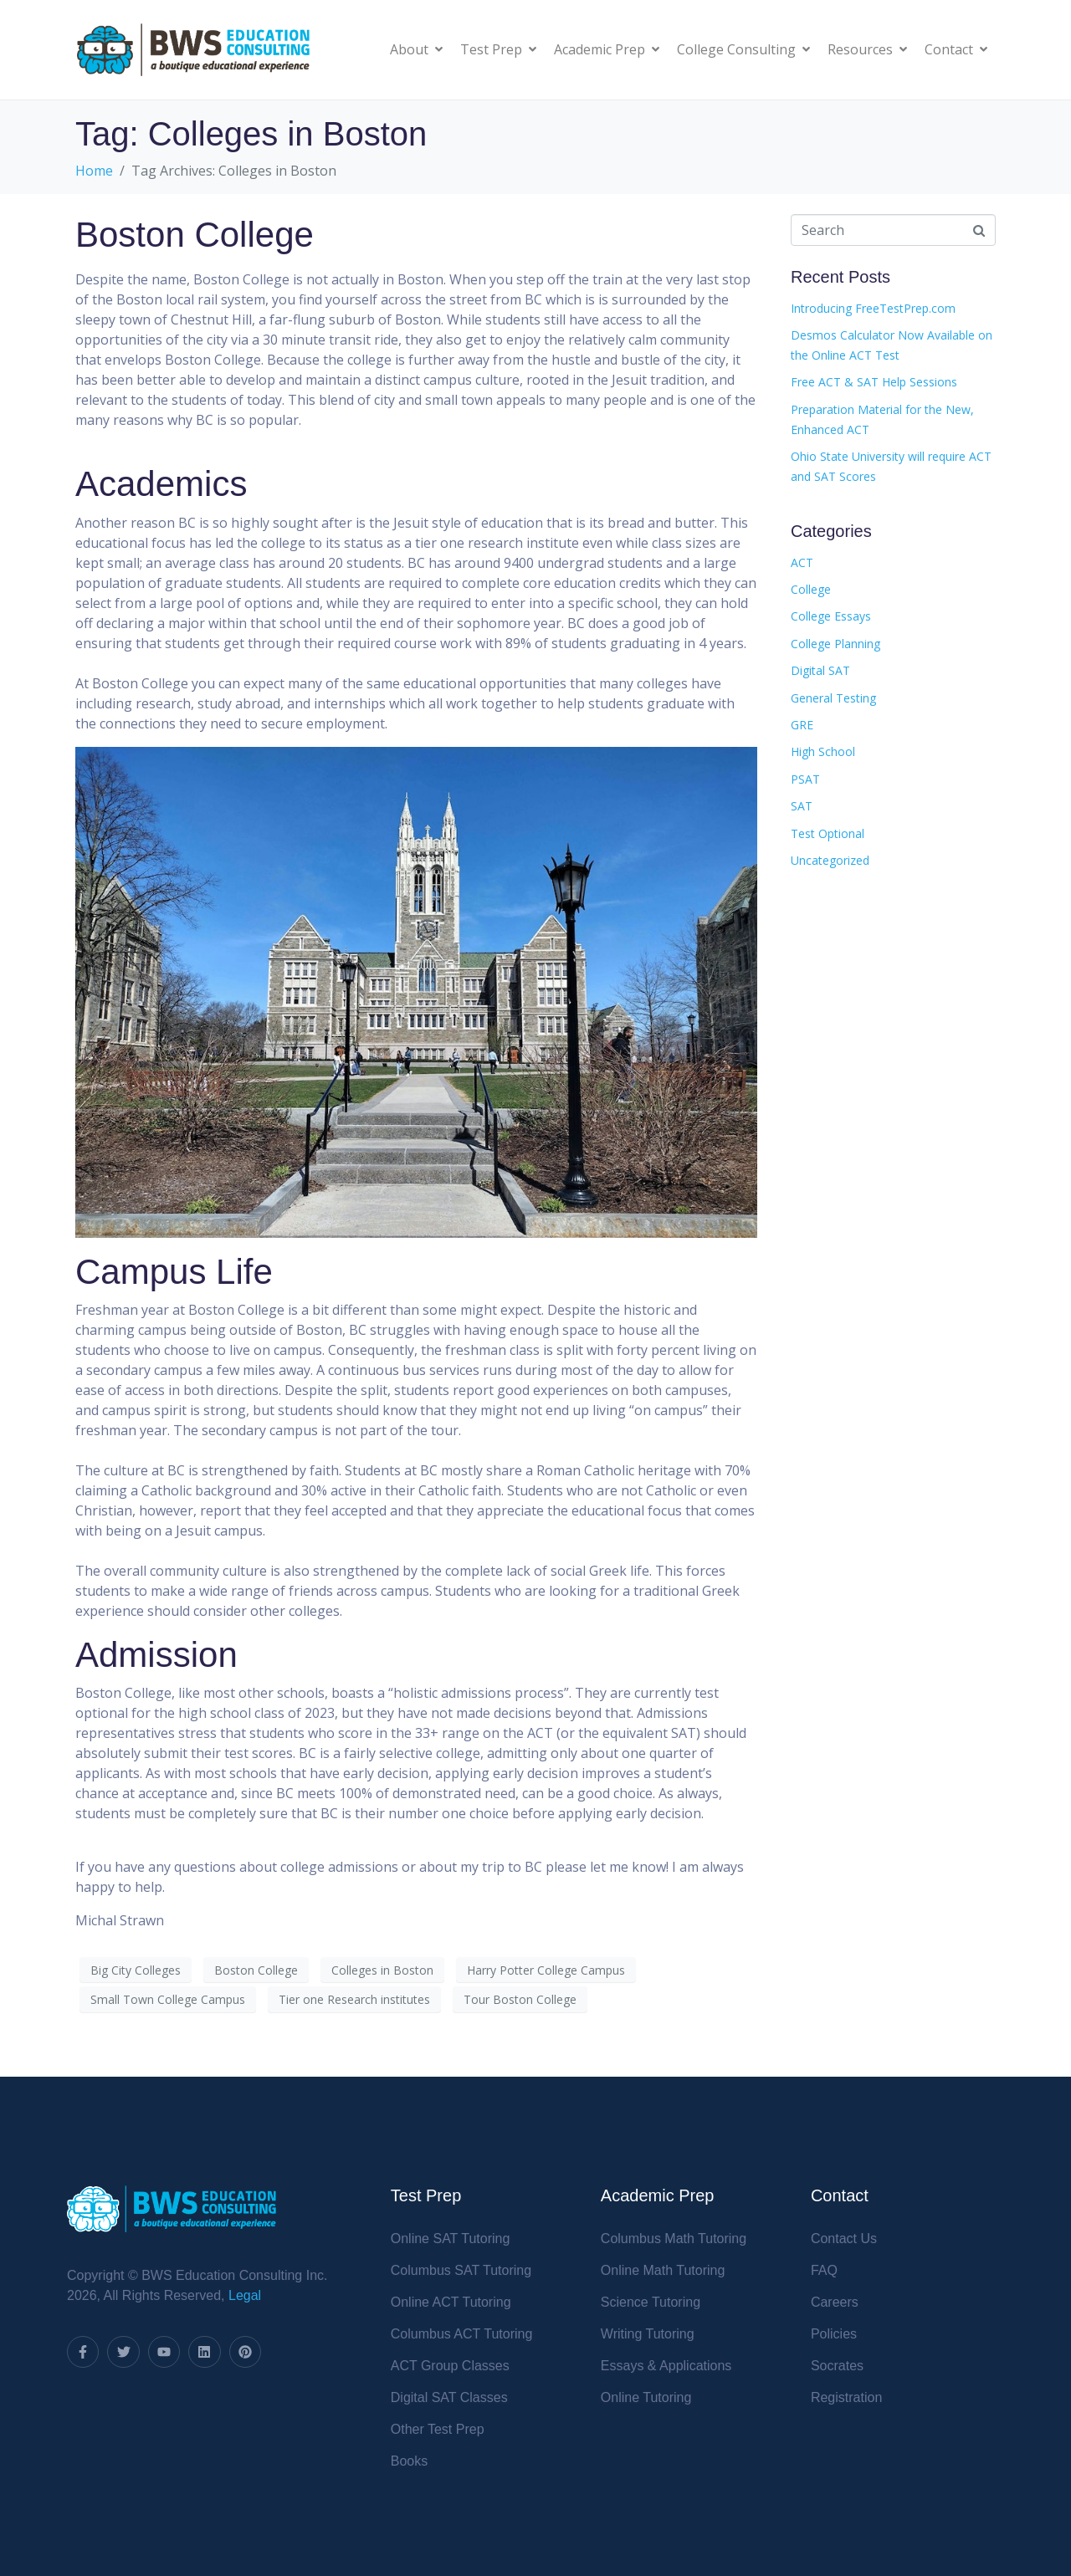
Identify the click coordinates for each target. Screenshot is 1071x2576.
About (416, 49)
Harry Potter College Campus (546, 1970)
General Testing (833, 698)
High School (823, 751)
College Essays (831, 616)
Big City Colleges (135, 1970)
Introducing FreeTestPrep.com (873, 308)
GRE (802, 725)
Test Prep (498, 49)
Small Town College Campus (167, 1999)
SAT (801, 806)
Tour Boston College (520, 1999)
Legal (244, 2295)
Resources (867, 49)
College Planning (835, 644)
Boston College (194, 234)
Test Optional (827, 833)
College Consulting (743, 49)
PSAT (805, 779)
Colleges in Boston (382, 1970)
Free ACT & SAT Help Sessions (874, 382)
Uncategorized (830, 860)
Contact (956, 49)
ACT (802, 562)
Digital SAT (820, 670)
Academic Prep (606, 49)
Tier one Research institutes (354, 1999)
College (811, 589)
